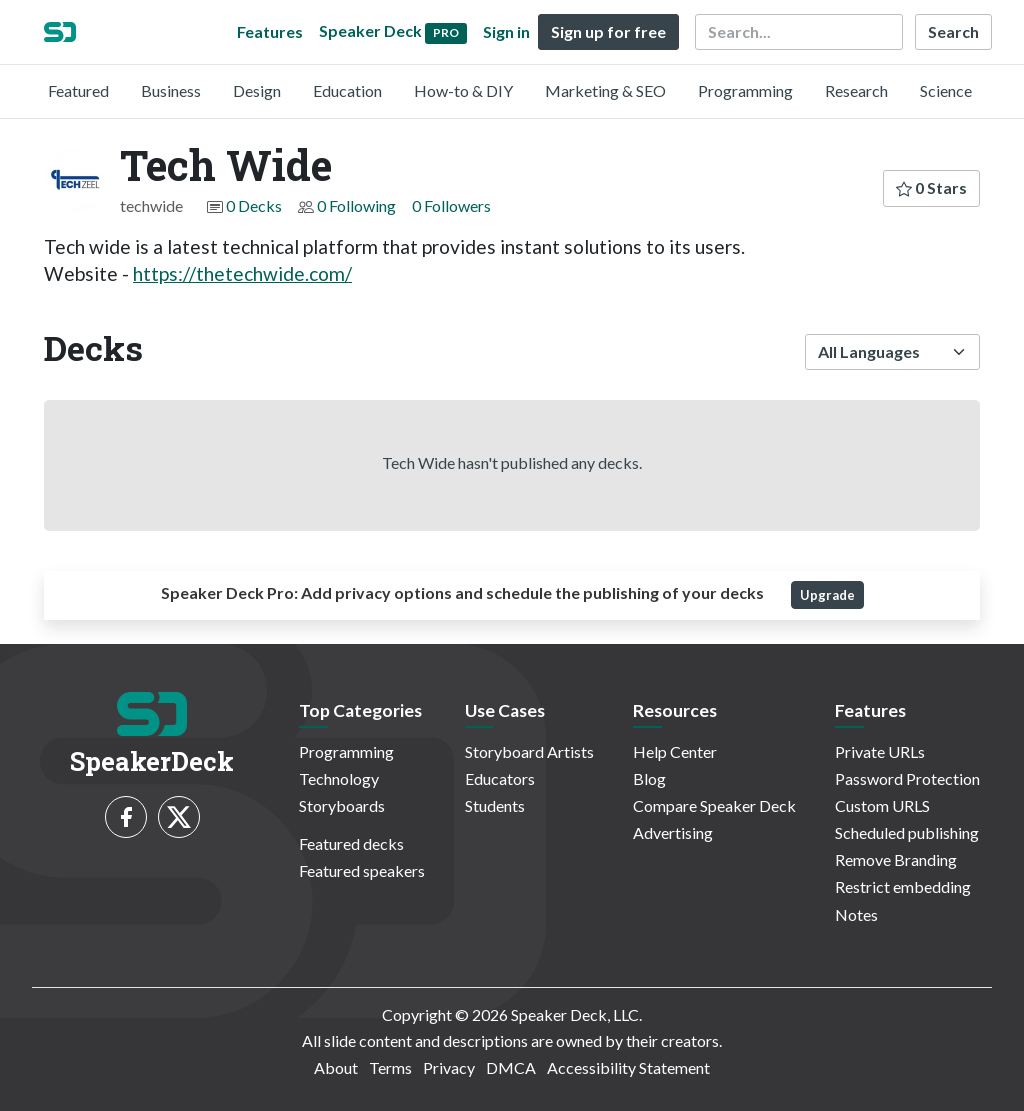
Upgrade (827, 595)
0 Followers (451, 205)
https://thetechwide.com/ (242, 273)
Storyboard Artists (529, 751)
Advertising (673, 832)
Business (171, 90)
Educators (500, 778)
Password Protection (907, 778)
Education (347, 90)
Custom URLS (882, 805)
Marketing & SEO (605, 90)
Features (270, 31)
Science (946, 90)
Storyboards (342, 805)
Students (495, 805)
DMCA (511, 1067)
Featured (78, 90)
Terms (390, 1067)
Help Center (675, 751)
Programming (745, 90)
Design (257, 90)
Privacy (449, 1067)
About (336, 1067)
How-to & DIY (463, 90)
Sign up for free (608, 31)
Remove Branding (896, 859)
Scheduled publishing (907, 832)
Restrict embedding (903, 886)
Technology (339, 778)
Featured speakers (362, 870)
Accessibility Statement (628, 1067)
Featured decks (351, 843)
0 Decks (254, 205)
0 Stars (931, 187)
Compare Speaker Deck (714, 805)
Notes (856, 914)
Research (856, 90)
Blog (649, 778)
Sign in (506, 31)
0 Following (356, 205)
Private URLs (880, 751)
